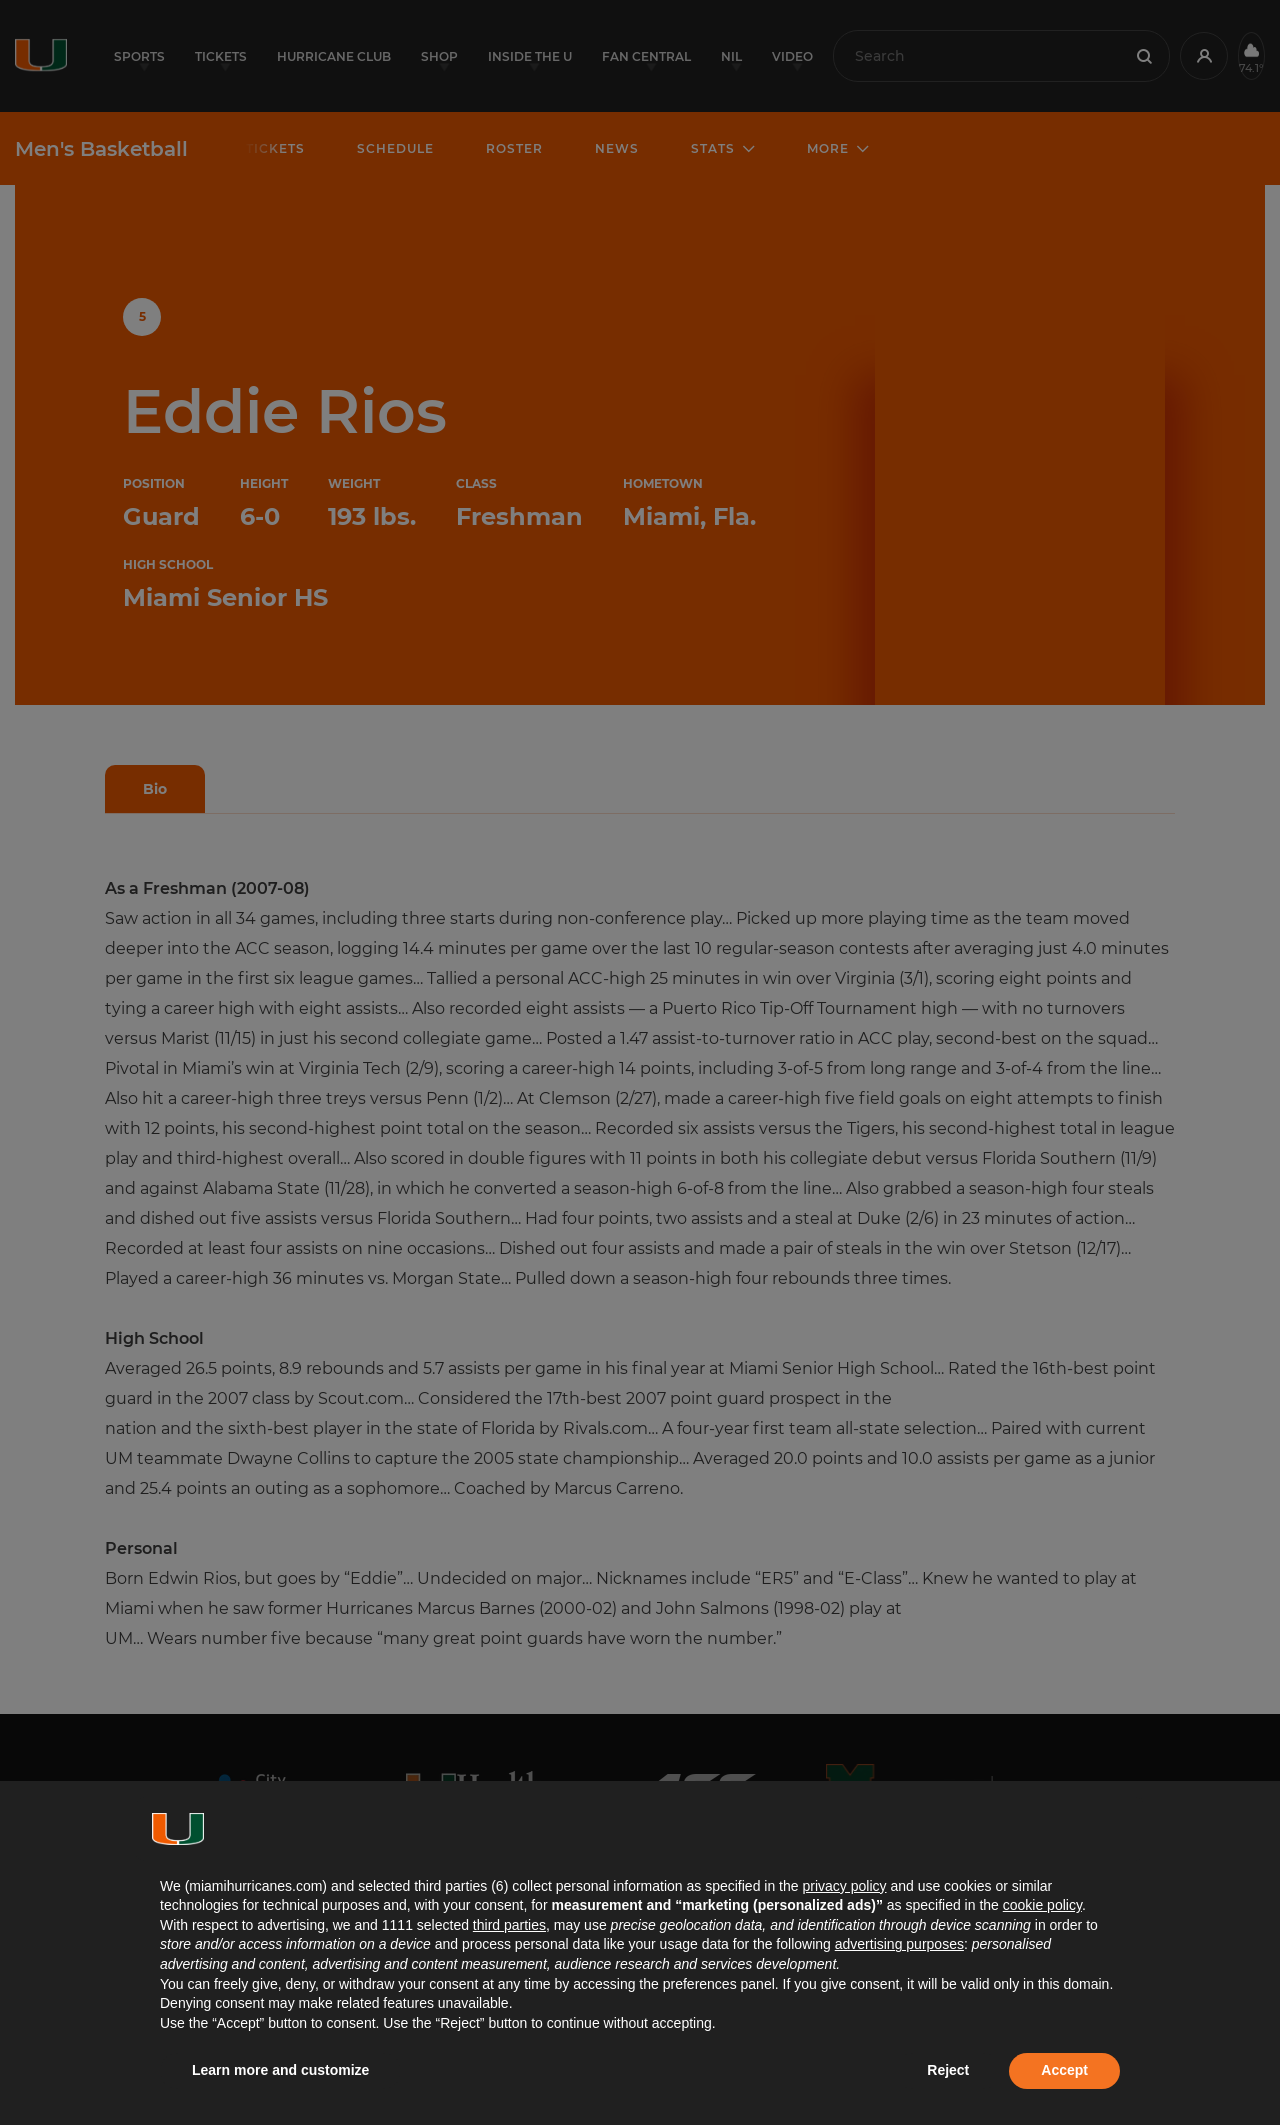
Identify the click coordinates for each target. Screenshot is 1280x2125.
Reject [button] (948, 2070)
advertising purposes (899, 1944)
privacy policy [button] (844, 1886)
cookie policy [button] (1042, 1905)
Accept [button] (1064, 2070)
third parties (509, 1925)
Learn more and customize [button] (280, 2070)
